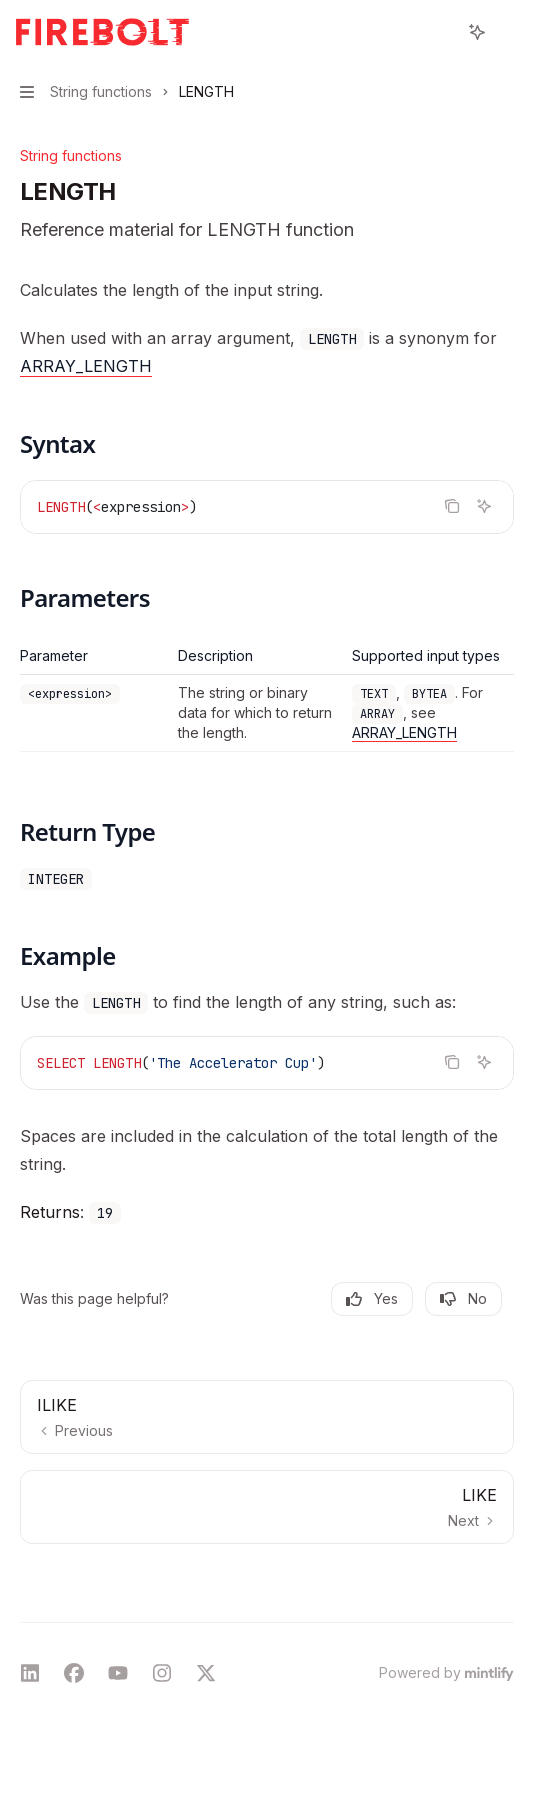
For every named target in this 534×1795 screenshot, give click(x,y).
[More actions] (508, 32)
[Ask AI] (484, 506)
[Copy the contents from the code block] (452, 506)
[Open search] (440, 32)
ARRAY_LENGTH (86, 366)
